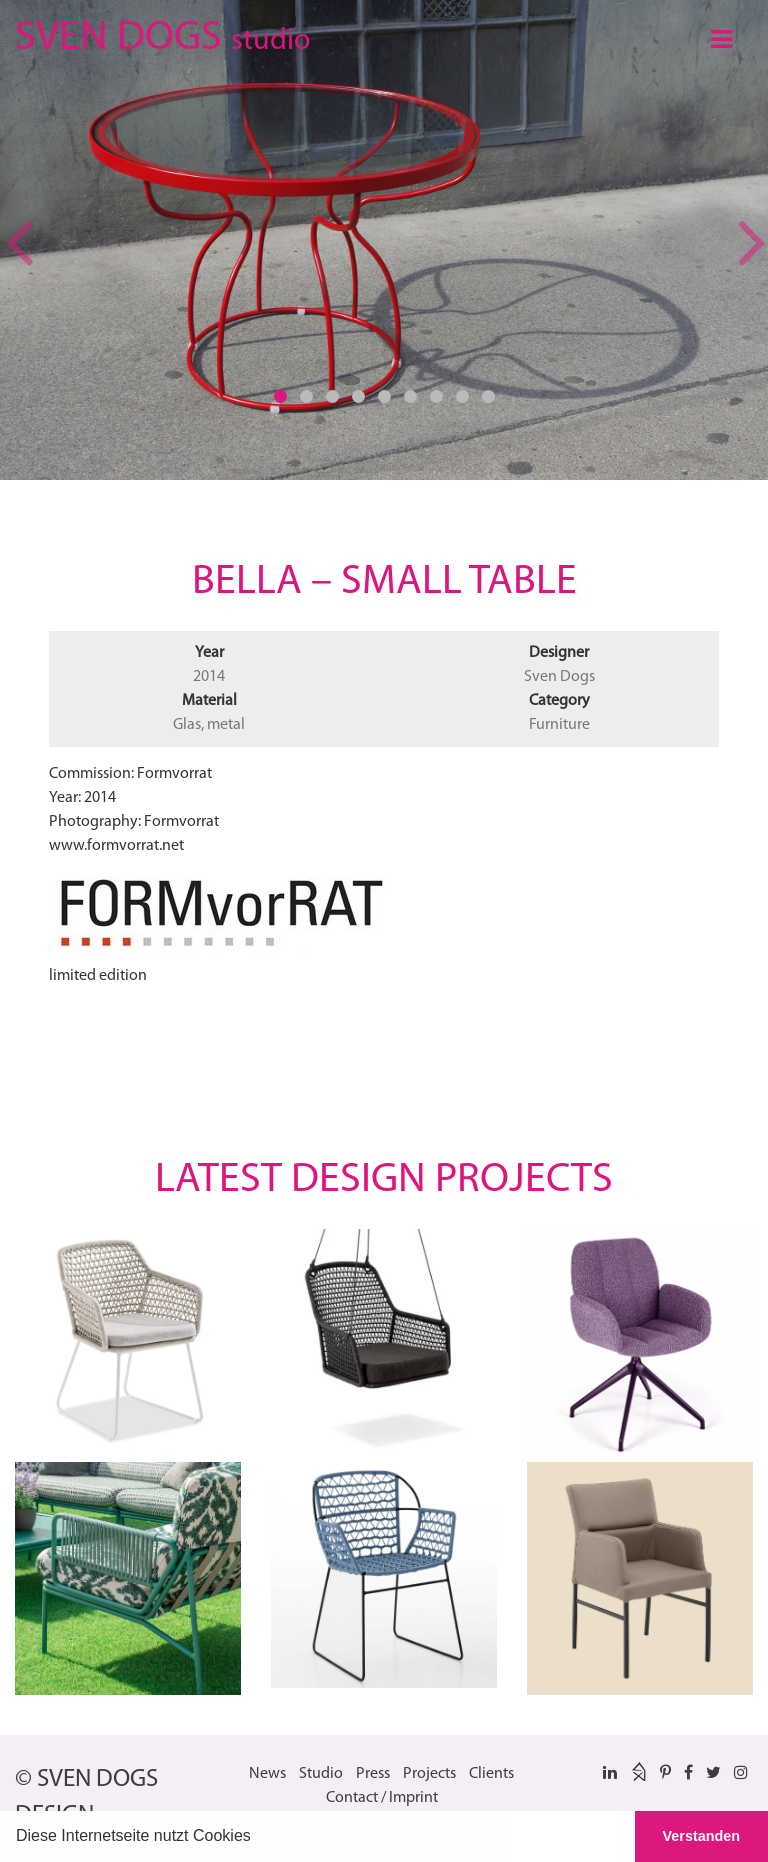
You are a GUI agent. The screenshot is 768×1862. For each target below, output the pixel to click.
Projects (429, 1774)
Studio (321, 1774)
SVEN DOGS (162, 34)
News (267, 1774)
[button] (258, 1838)
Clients (491, 1774)
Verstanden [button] (702, 1836)
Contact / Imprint (382, 1798)
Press (373, 1774)
